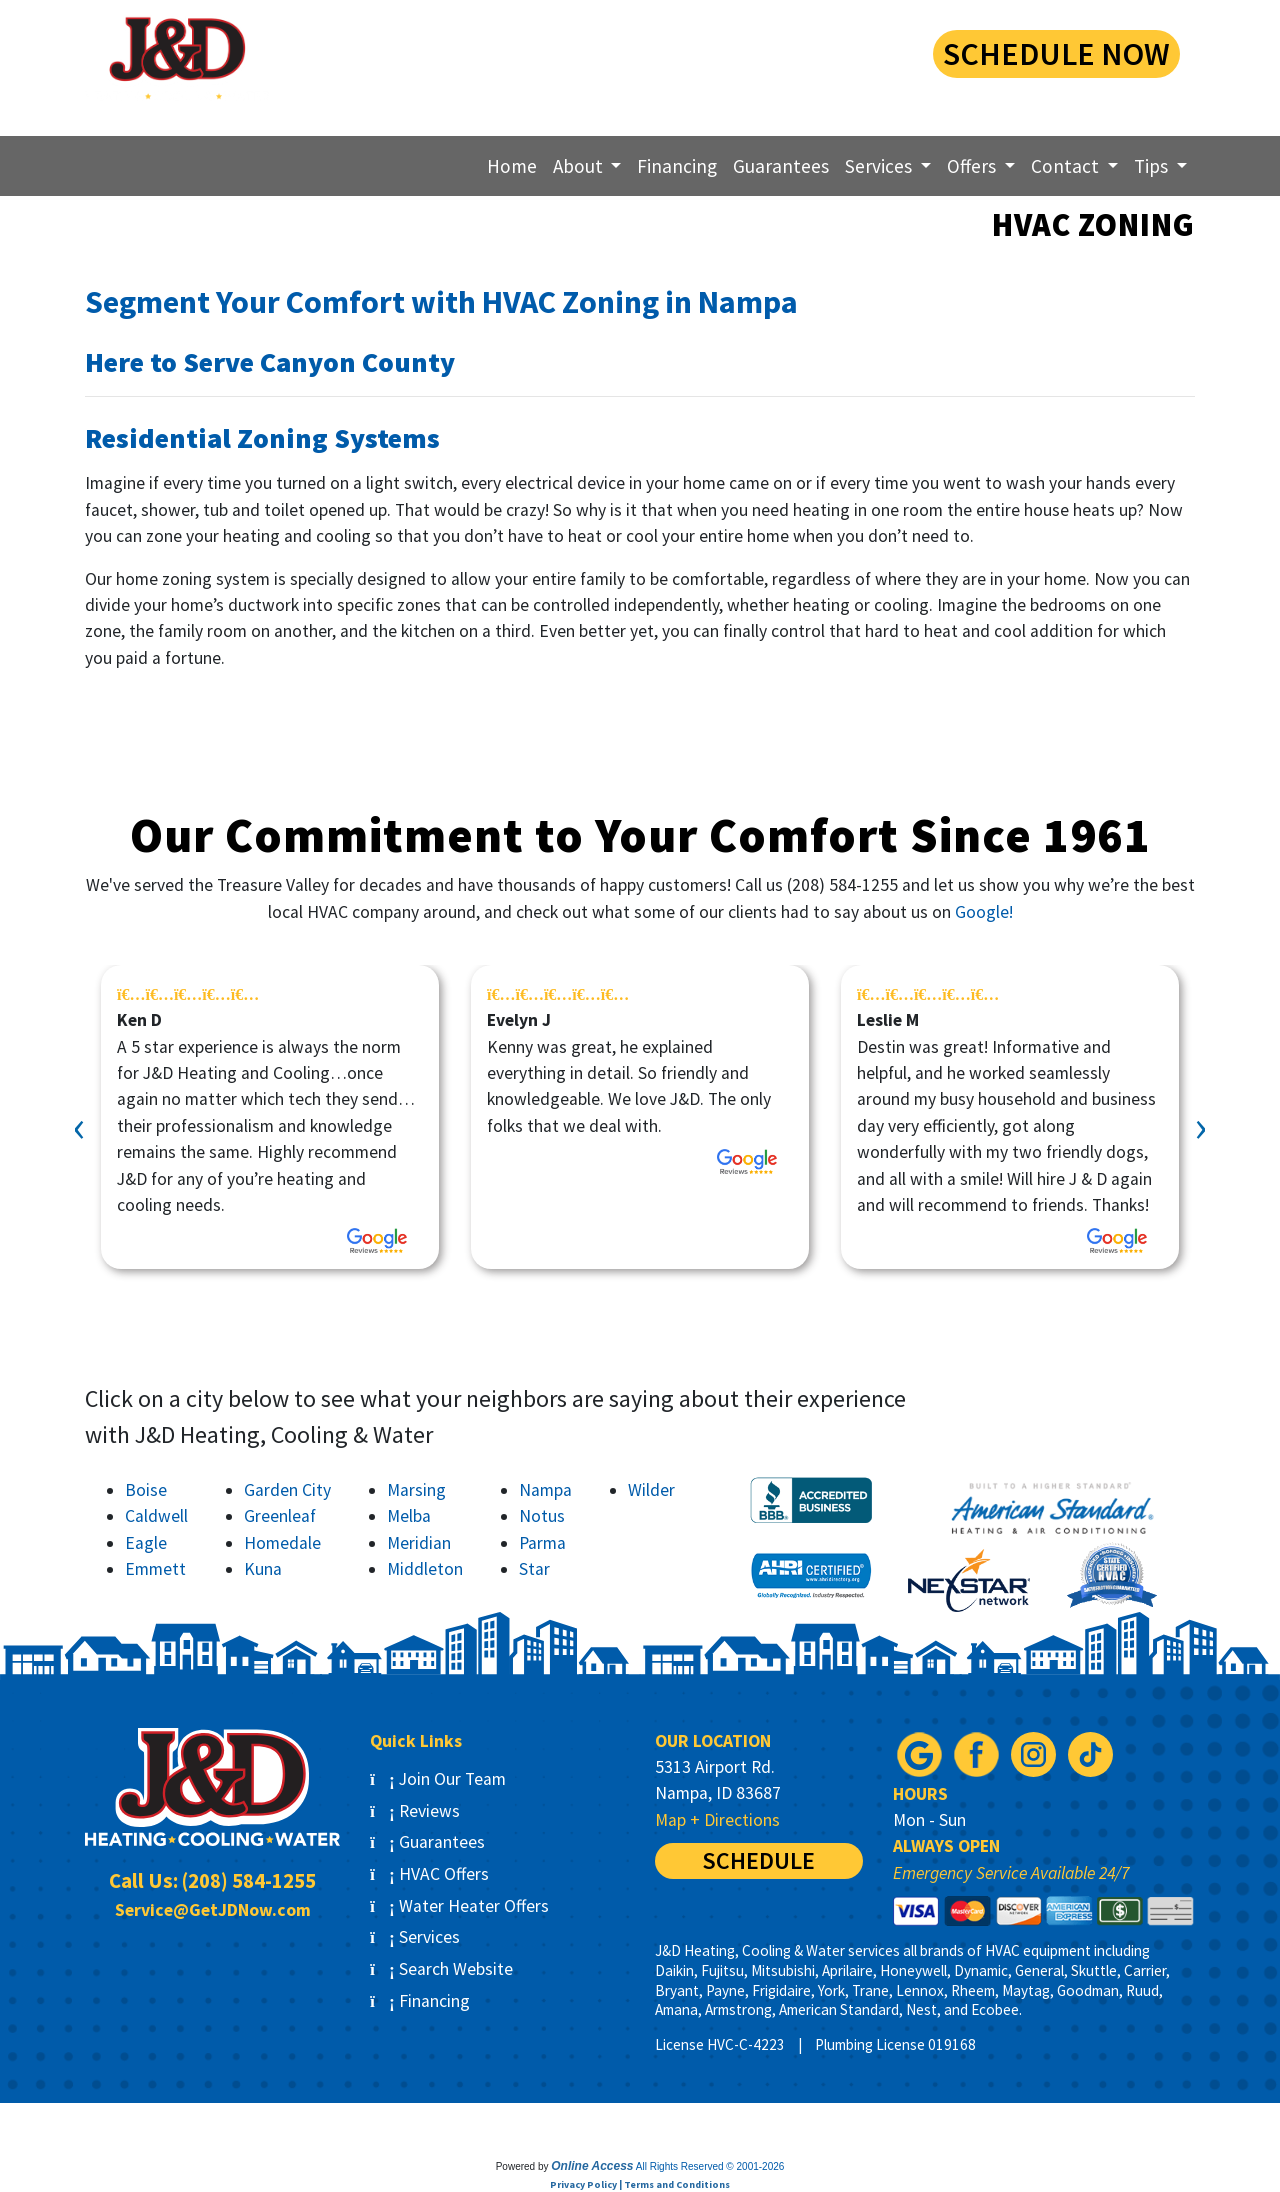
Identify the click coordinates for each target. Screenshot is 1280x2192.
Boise (146, 1490)
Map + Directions (717, 1820)
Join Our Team (438, 1779)
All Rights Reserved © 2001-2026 (710, 2166)
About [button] (580, 166)
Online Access (592, 2166)
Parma (542, 1543)
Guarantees (781, 166)
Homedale (282, 1543)
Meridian (419, 1543)
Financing (677, 166)
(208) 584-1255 (749, 51)
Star (534, 1569)
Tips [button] (1153, 166)
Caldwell (156, 1516)
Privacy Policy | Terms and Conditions (640, 2184)
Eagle (146, 1543)
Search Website (441, 1969)
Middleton (425, 1569)
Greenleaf (280, 1516)
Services (415, 1937)
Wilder (651, 1490)
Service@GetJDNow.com (213, 1910)
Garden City (287, 1490)
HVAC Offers (429, 1874)
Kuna (263, 1569)
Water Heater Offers (459, 1906)
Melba (409, 1516)
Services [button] (880, 166)
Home (512, 166)
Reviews (415, 1811)
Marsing (416, 1490)
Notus (542, 1516)
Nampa (545, 1490)
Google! (984, 912)
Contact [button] (1067, 166)
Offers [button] (973, 166)
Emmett (155, 1569)
